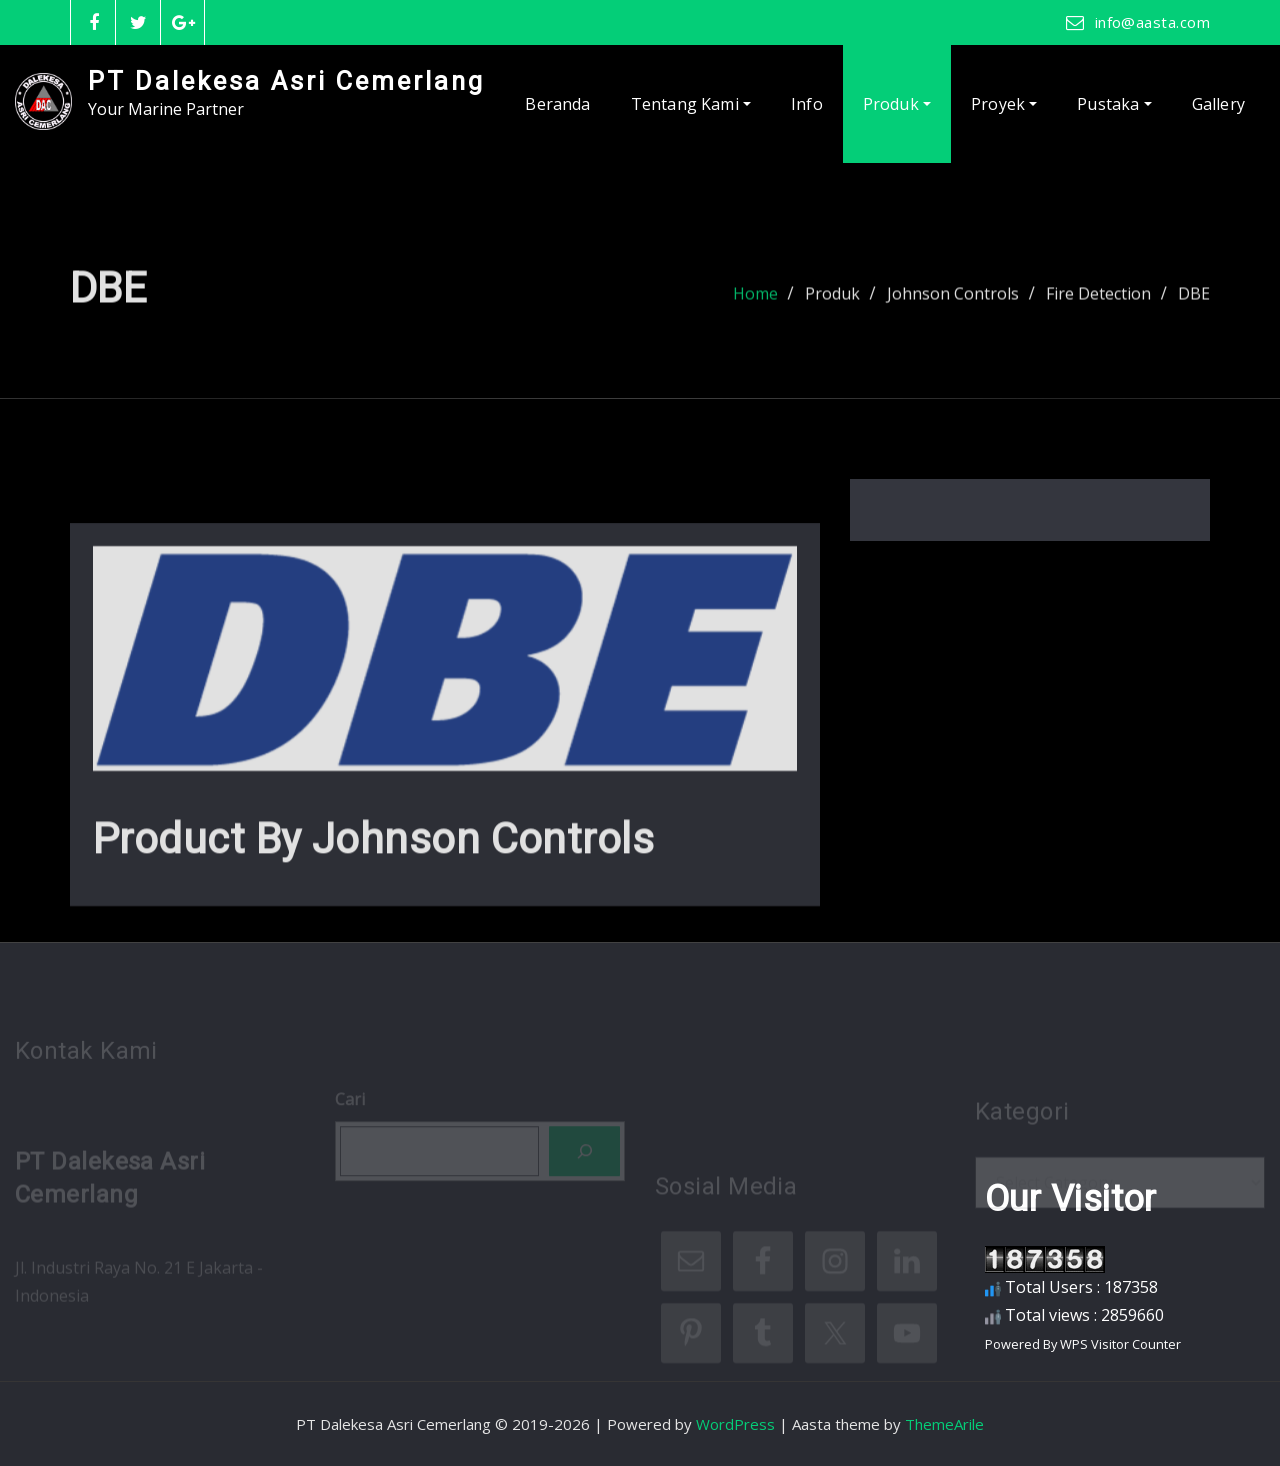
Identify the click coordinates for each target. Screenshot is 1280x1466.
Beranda (557, 104)
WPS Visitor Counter (1120, 1344)
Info (807, 104)
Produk (897, 104)
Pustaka (1114, 104)
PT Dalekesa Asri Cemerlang (286, 81)
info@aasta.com (1152, 22)
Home (755, 301)
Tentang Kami (691, 104)
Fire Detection (1098, 301)
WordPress (735, 1424)
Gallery (1218, 104)
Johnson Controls (953, 301)
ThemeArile (944, 1424)
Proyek (1004, 104)
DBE (1194, 301)
